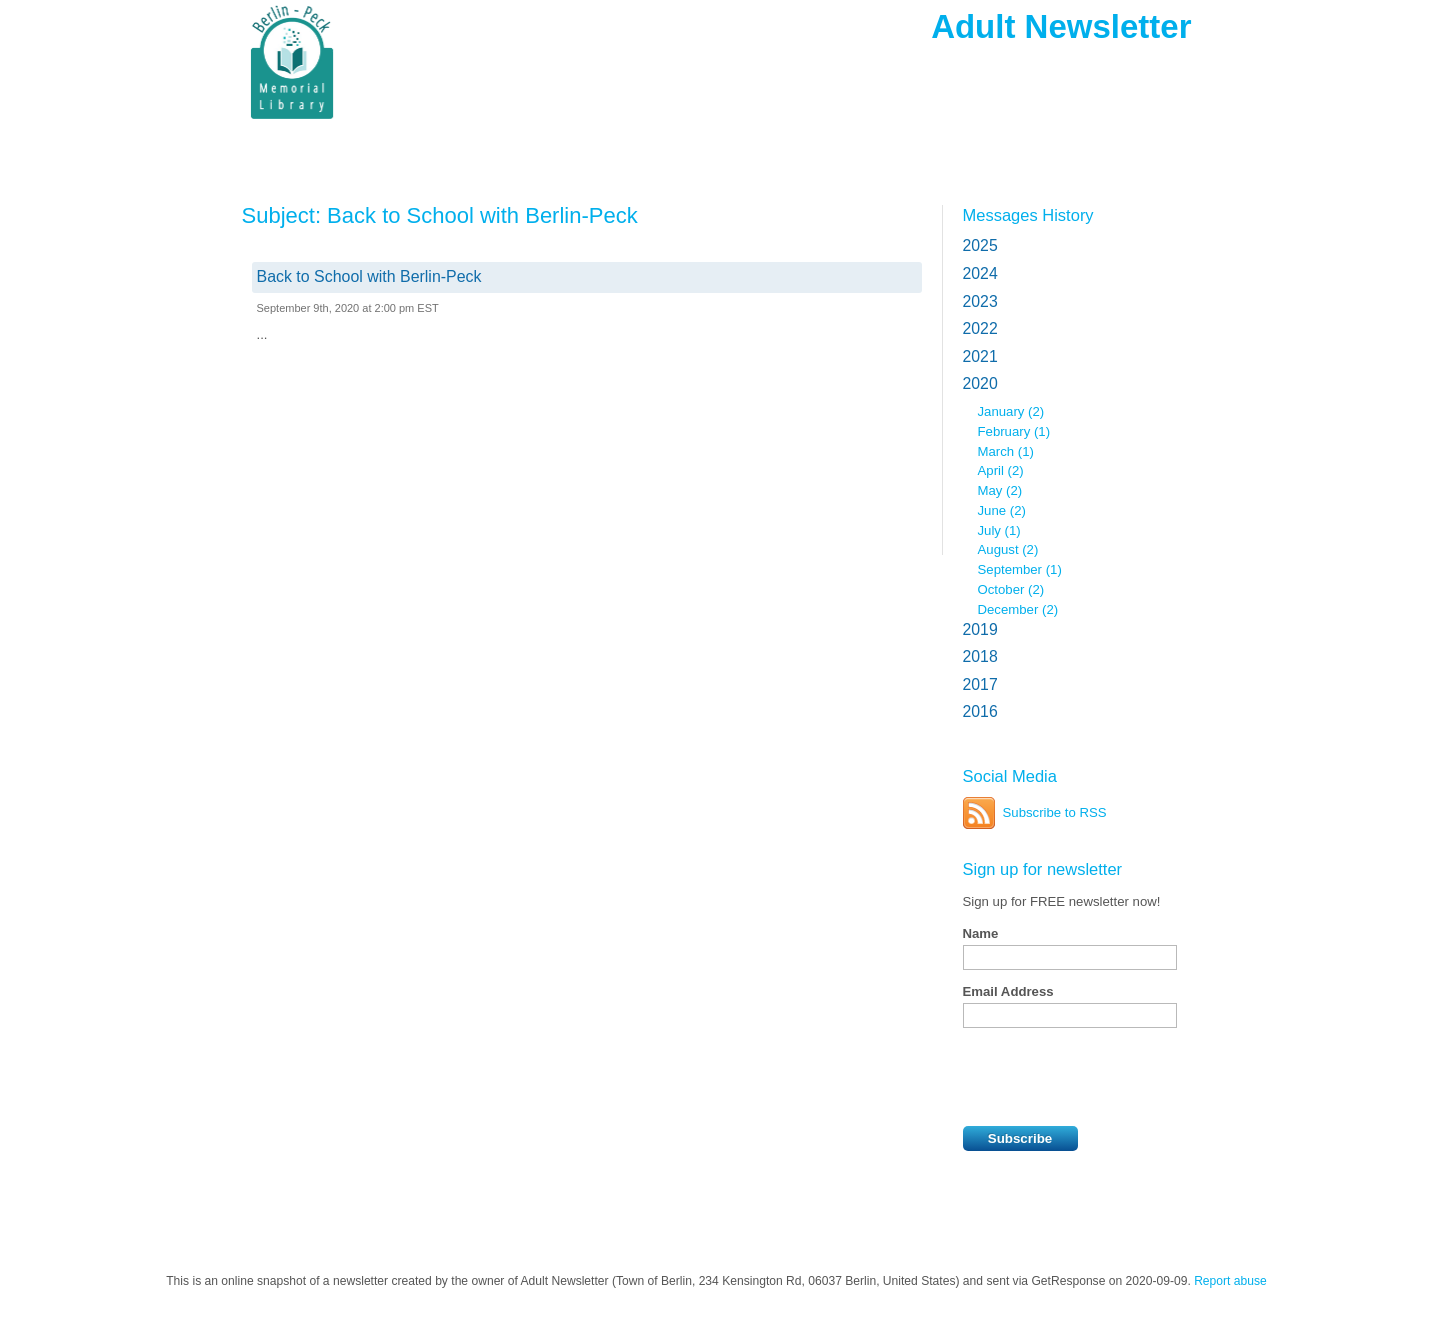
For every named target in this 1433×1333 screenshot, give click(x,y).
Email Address (1008, 991)
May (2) (1000, 490)
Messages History (1028, 215)
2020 (980, 383)
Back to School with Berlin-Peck (369, 276)
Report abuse (1230, 1281)
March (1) (1006, 451)
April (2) (1001, 470)
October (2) (1011, 589)
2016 (980, 711)
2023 (980, 301)
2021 (980, 356)
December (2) (1018, 609)
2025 (980, 245)
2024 (980, 273)
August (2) (1008, 549)
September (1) (1020, 569)
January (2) (1011, 411)
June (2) (1002, 510)
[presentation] (1115, 1077)
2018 (980, 656)
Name (981, 933)
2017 (980, 684)
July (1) (999, 530)
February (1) (1014, 431)
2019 (980, 629)
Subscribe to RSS (1055, 812)
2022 (980, 328)
